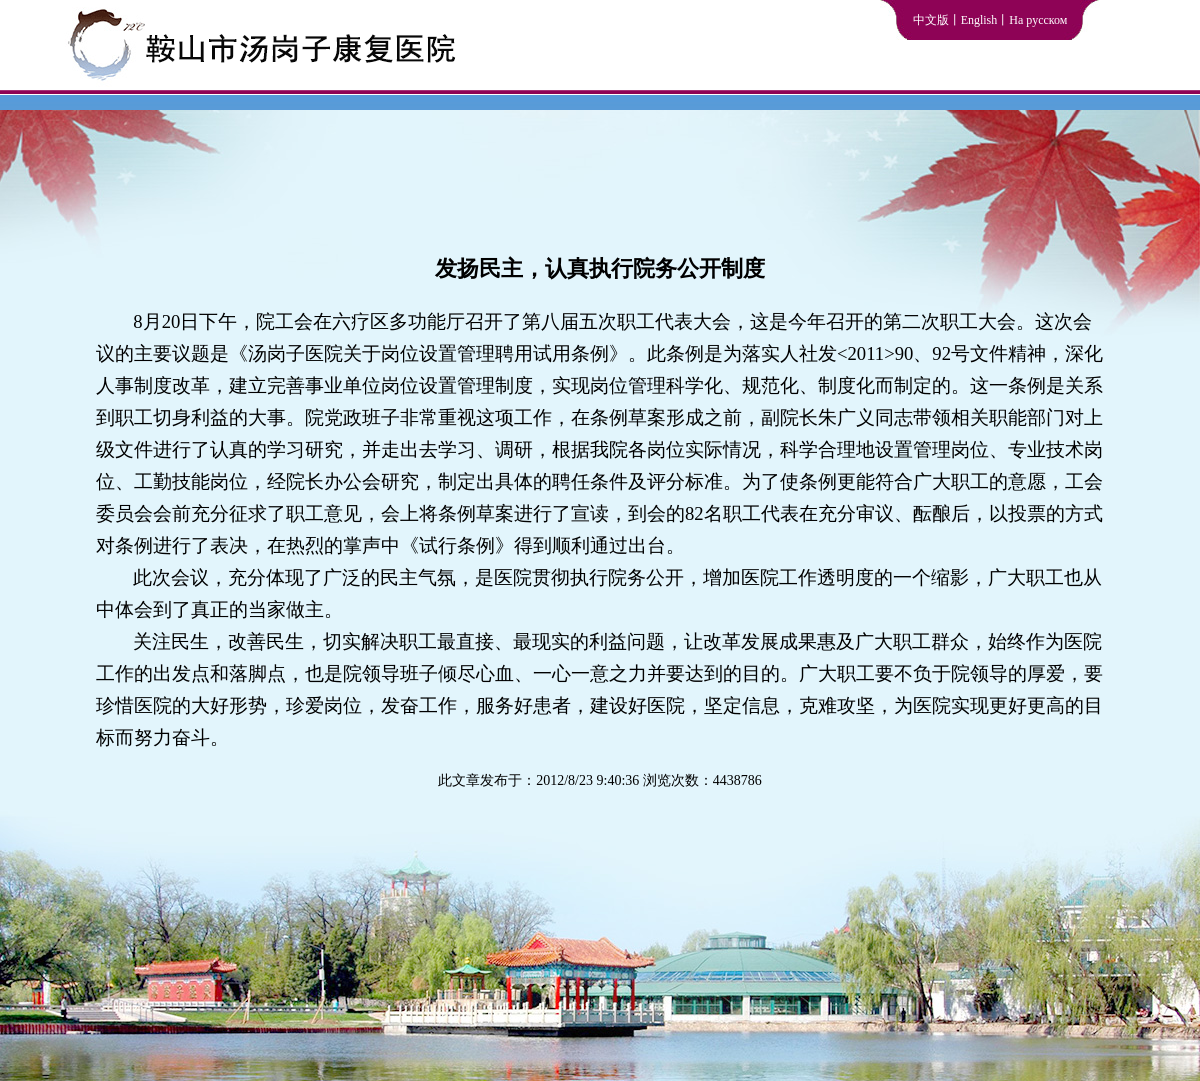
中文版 (931, 20)
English (979, 20)
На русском (1038, 20)
